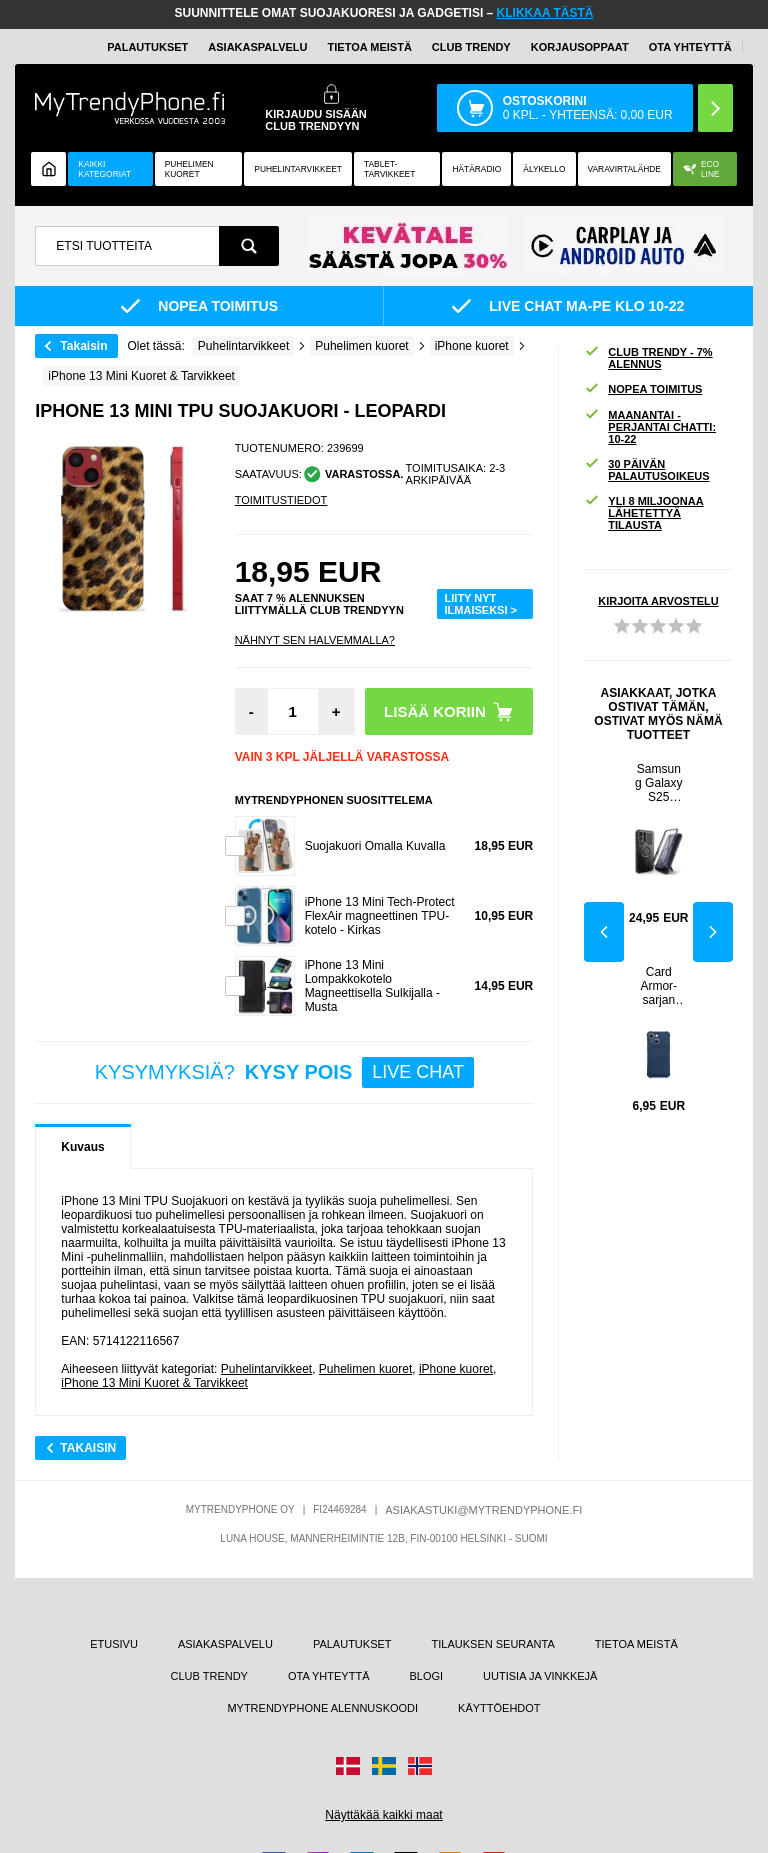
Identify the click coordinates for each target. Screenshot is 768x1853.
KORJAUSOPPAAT (580, 47)
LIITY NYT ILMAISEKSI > (481, 604)
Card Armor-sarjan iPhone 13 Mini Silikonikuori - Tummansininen (658, 986)
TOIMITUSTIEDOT (281, 500)
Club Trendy (471, 47)
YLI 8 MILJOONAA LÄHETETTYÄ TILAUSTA (643, 513)
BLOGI (426, 1676)
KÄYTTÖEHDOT (499, 1708)
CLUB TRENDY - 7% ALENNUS (648, 358)
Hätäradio (476, 169)
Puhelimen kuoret (189, 169)
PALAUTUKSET (147, 47)
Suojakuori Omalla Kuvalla (375, 846)
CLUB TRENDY (209, 1676)
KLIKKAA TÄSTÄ (545, 13)
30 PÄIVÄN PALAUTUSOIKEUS (646, 470)
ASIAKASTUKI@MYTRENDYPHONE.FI (483, 1510)
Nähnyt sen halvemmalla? (315, 640)
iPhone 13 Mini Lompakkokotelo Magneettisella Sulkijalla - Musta (372, 986)
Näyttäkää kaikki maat (383, 1815)
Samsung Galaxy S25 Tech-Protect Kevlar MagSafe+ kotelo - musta (659, 783)
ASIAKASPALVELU (257, 47)
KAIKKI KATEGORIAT (104, 169)
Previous (604, 932)
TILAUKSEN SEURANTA (493, 1644)
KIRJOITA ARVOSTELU (658, 601)
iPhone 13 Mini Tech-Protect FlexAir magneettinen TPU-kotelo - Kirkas (380, 916)
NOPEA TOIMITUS (643, 389)
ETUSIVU (114, 1644)
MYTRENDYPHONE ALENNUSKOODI (322, 1708)
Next (713, 932)
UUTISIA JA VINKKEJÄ (540, 1676)
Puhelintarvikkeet (266, 1369)
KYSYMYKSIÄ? (284, 1072)
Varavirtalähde (624, 169)
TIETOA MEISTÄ (370, 47)
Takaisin (83, 346)
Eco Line (701, 169)
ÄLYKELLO (544, 169)
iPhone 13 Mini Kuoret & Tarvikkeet (154, 1383)
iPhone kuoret (456, 1369)
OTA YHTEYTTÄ (690, 47)
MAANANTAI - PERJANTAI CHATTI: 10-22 (650, 427)
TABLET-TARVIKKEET (389, 169)
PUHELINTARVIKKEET (298, 169)
